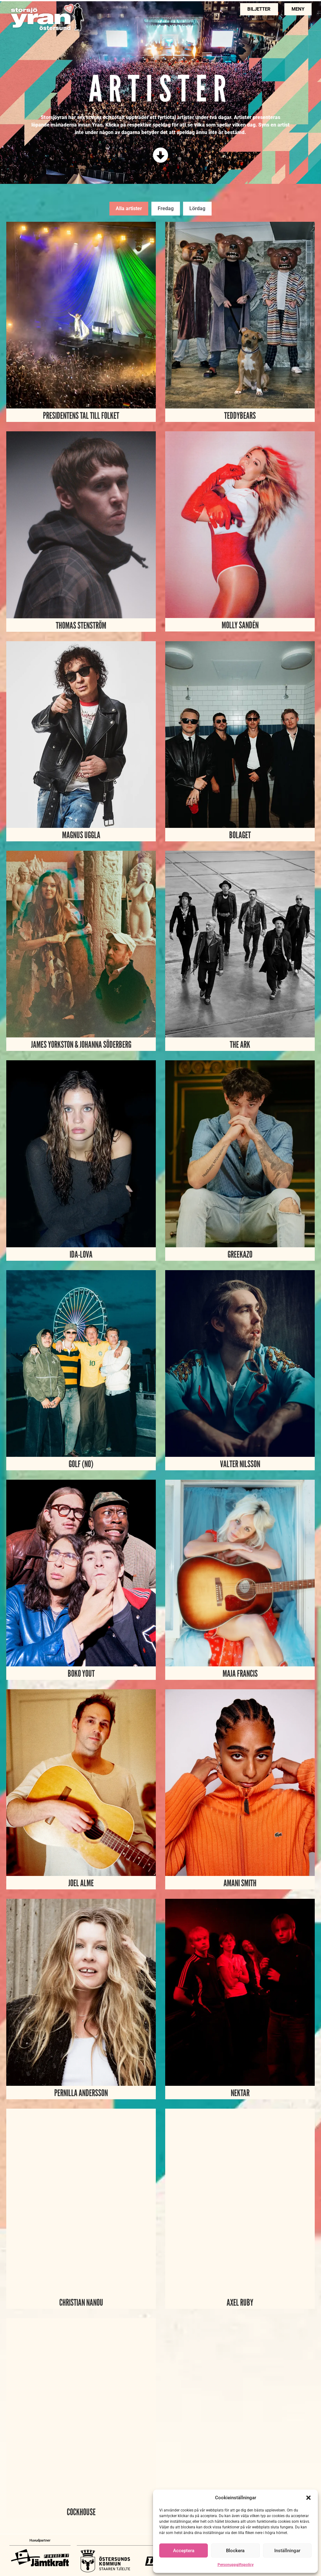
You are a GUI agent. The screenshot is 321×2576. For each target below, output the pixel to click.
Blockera (235, 2550)
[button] (308, 2498)
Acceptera (183, 2550)
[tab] (128, 209)
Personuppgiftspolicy (236, 2565)
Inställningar (287, 2550)
